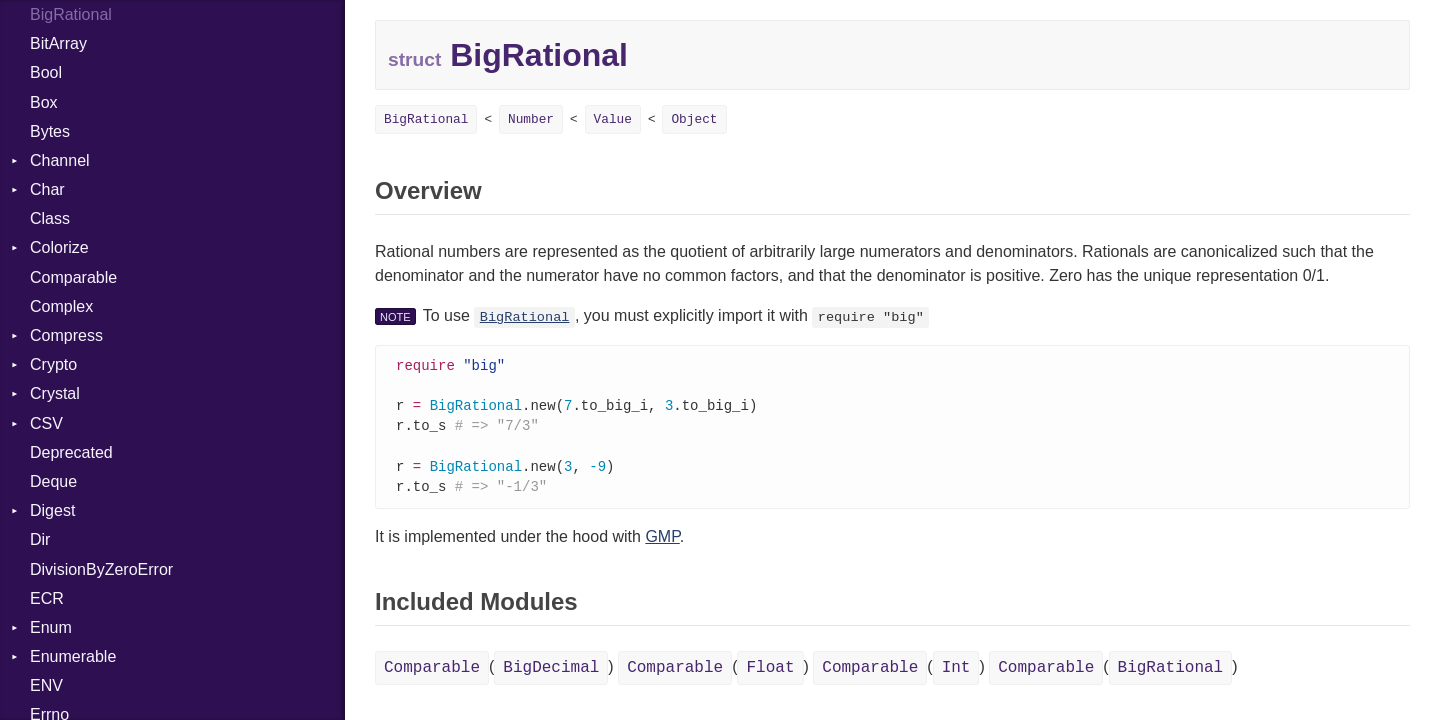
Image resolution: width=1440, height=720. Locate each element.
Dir (40, 539)
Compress (66, 335)
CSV (46, 423)
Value (613, 119)
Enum (51, 627)
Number (531, 119)
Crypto (53, 364)
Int (956, 675)
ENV (46, 685)
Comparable (73, 277)
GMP (662, 543)
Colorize (59, 247)
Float (770, 675)
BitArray (58, 43)
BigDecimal (551, 675)
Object (694, 119)
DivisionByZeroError (101, 569)
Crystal (55, 393)
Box (44, 102)
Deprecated (71, 452)
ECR (47, 598)
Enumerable (73, 656)
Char (47, 189)
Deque (53, 481)
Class (50, 218)
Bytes (50, 131)
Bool (46, 72)
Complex (61, 306)
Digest (52, 510)
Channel (60, 160)
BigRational (426, 119)
